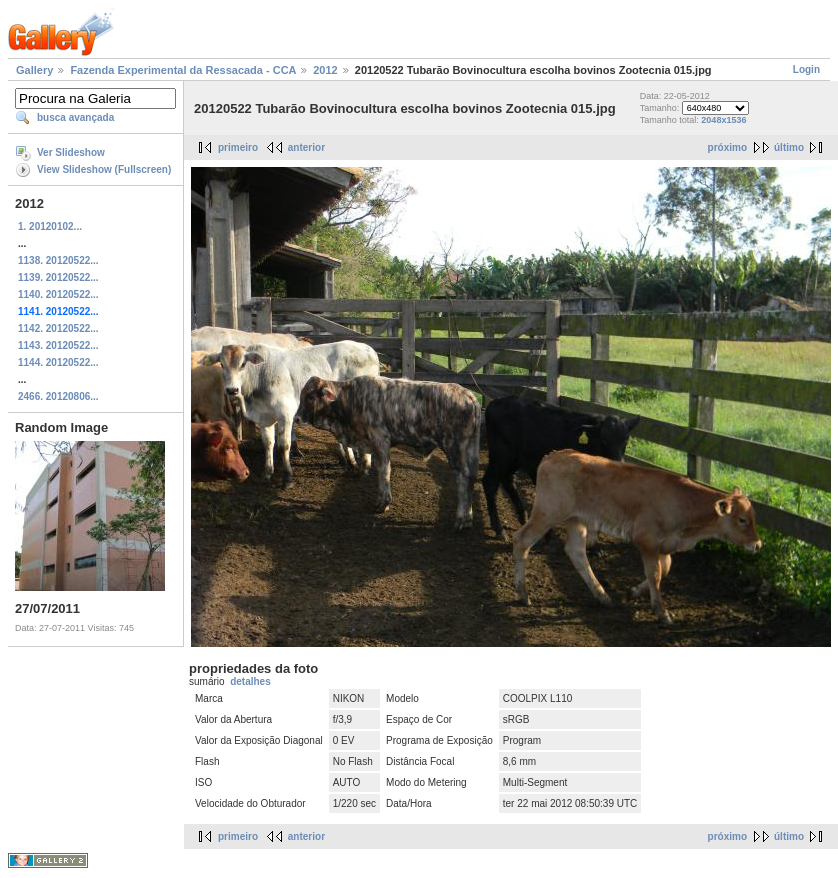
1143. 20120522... (58, 345)
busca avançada (75, 117)
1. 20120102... (50, 226)
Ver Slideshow (71, 152)
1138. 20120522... (58, 260)
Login (806, 69)
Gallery (34, 70)
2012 (325, 70)
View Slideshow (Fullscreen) (104, 169)
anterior (306, 147)
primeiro (238, 147)
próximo (727, 147)
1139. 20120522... (58, 277)
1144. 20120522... (58, 362)
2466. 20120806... (58, 396)
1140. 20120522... (58, 294)
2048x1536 (723, 120)
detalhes (250, 681)
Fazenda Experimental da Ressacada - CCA (183, 70)
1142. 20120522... (58, 328)
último (789, 147)
